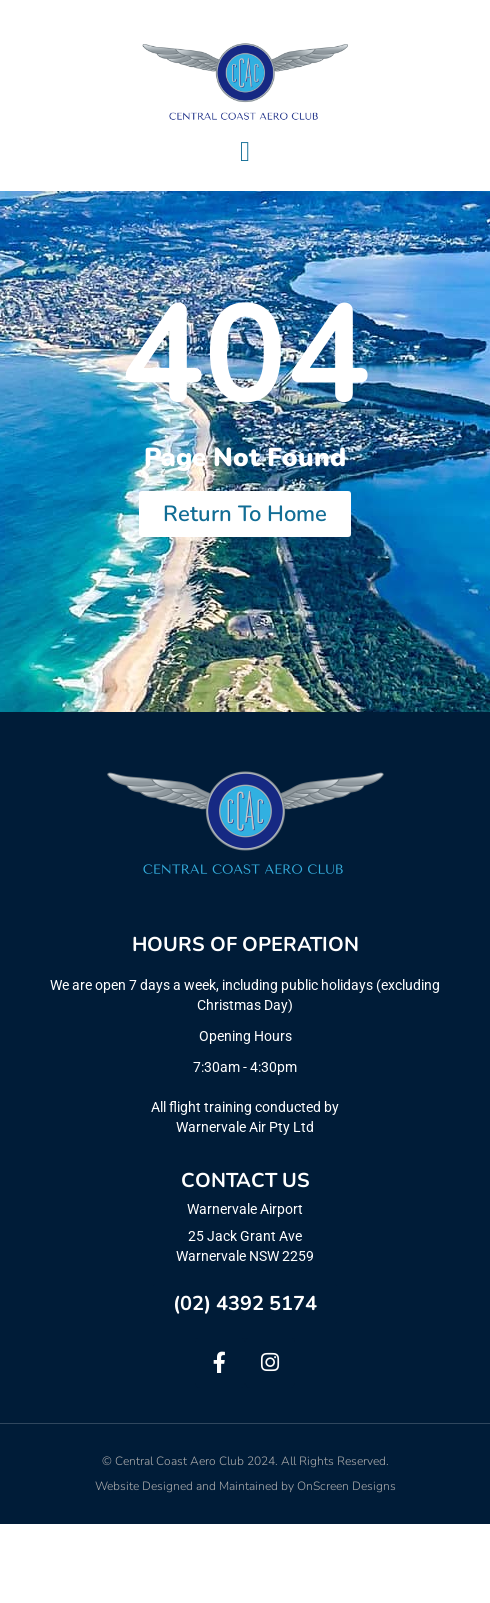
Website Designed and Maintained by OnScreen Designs (245, 1565)
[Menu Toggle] (245, 152)
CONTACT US (245, 1260)
